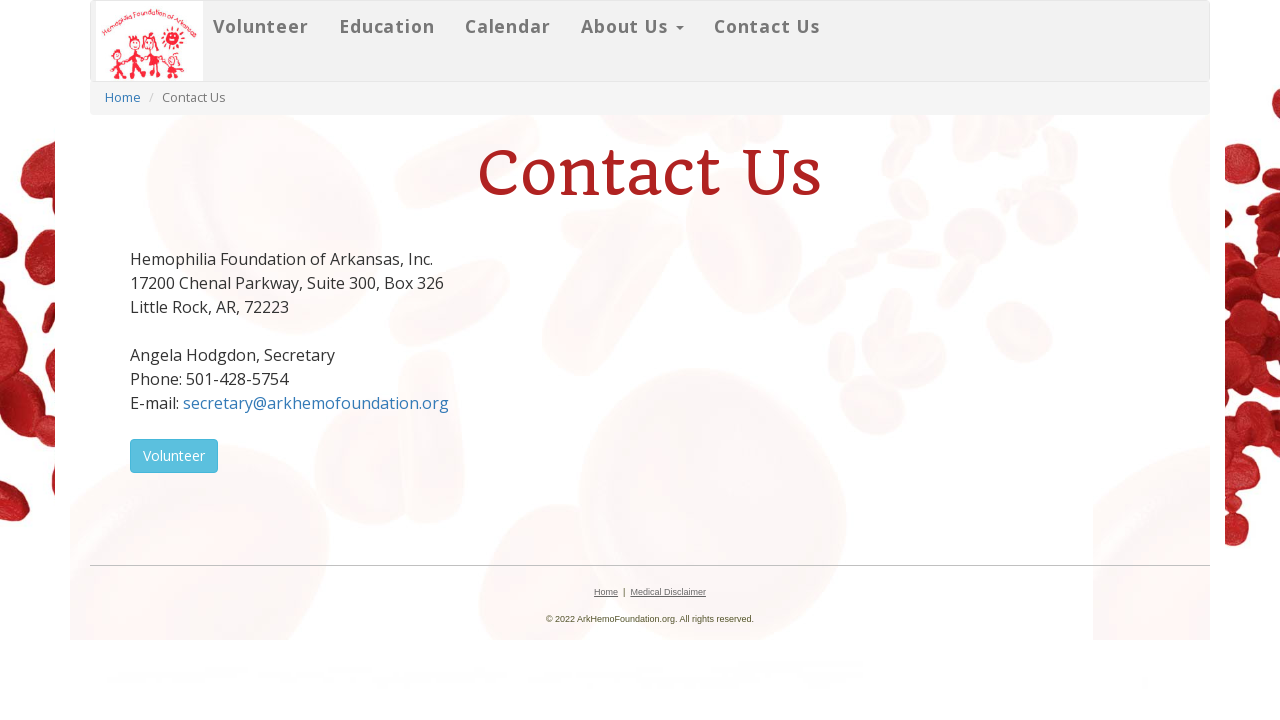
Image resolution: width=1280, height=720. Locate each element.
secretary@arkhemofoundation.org (316, 403)
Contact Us (767, 26)
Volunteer (261, 26)
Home (123, 97)
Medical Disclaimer (668, 592)
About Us (632, 26)
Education (387, 26)
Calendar (508, 26)
